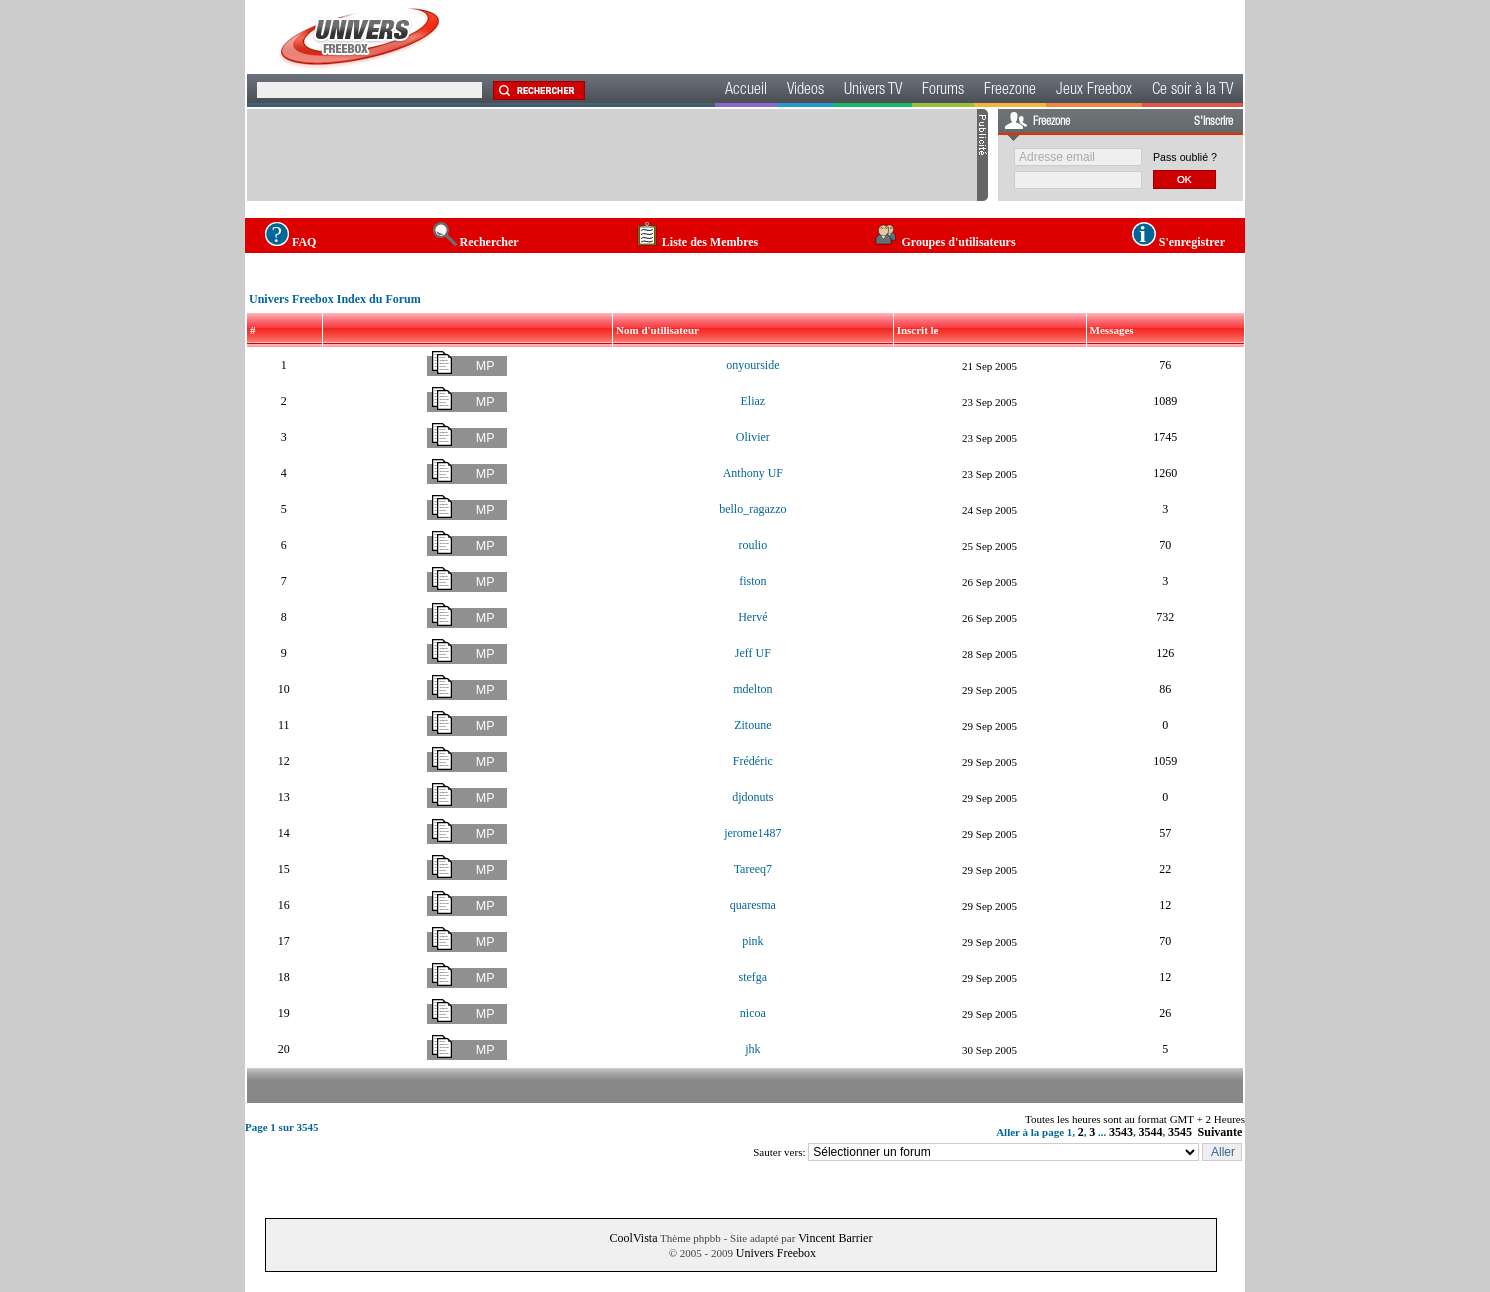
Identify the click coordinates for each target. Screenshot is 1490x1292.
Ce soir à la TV (1192, 91)
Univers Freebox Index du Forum (335, 299)
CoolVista (634, 1238)
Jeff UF (753, 653)
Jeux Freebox (1094, 91)
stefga (753, 977)
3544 (1151, 1132)
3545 (1180, 1132)
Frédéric (753, 761)
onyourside (752, 365)
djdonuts (752, 797)
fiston (752, 581)
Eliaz (753, 401)
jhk (752, 1049)
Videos (805, 91)
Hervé (752, 617)
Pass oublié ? (1185, 157)
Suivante (1220, 1132)
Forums (943, 91)
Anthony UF (753, 473)
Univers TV (873, 91)
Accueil (746, 91)
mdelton (752, 689)
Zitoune (752, 725)
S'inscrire (1213, 122)
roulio (753, 545)
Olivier (753, 437)
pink (752, 941)
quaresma (753, 905)
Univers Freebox (776, 1253)
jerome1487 (752, 833)
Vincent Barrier (835, 1238)
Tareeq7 (753, 869)
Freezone (1010, 91)
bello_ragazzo (752, 509)
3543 (1121, 1132)
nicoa (753, 1013)
